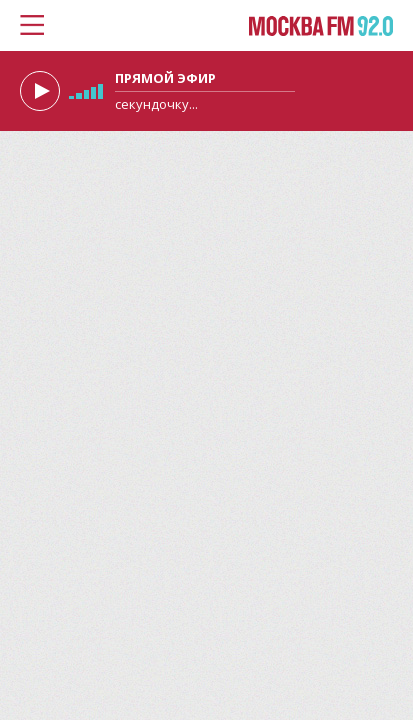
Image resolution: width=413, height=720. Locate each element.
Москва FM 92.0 (321, 27)
